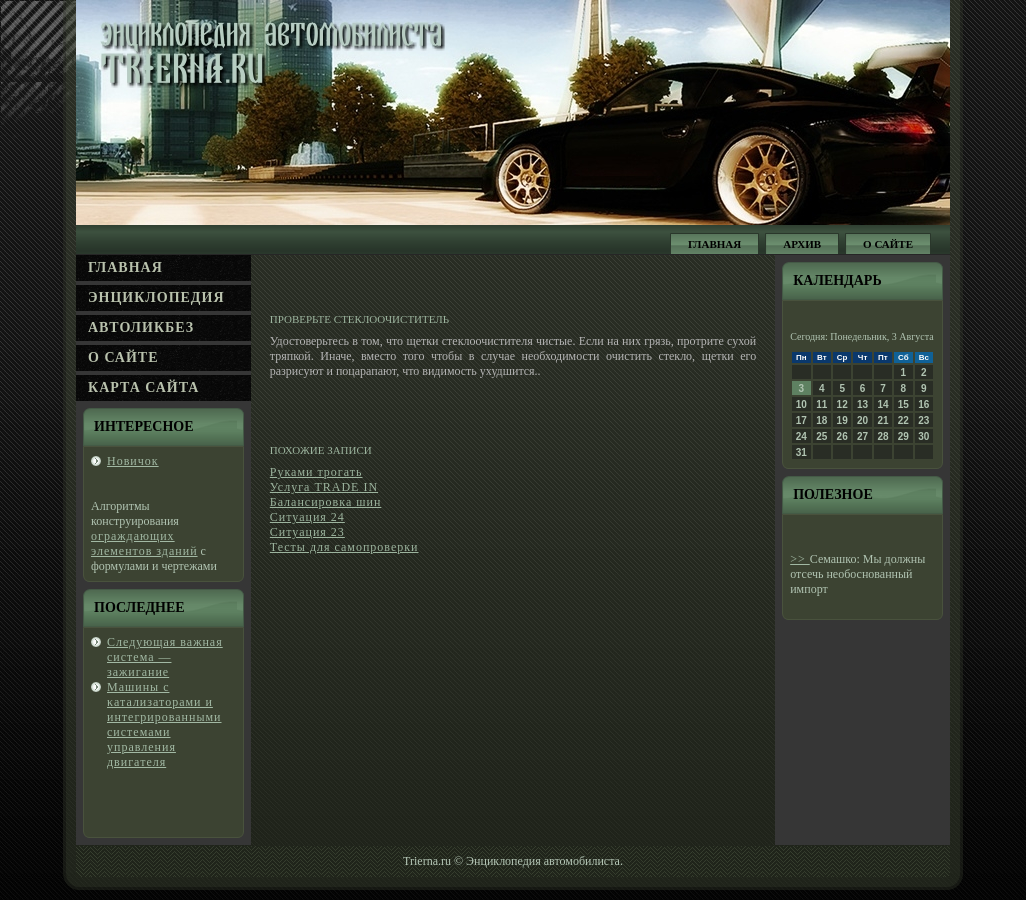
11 (821, 404)
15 (903, 404)
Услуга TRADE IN (324, 487)
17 (801, 420)
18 (821, 420)
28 (882, 436)
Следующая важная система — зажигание (165, 657)
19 (842, 420)
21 (882, 420)
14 (882, 404)
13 (862, 404)
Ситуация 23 (307, 532)
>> (800, 559)
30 (923, 436)
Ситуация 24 (307, 517)
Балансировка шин (326, 502)
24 (801, 436)
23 (923, 420)
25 (821, 436)
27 (862, 436)
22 (903, 420)
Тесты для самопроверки (344, 547)
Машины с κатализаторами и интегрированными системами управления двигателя (164, 724)
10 (801, 404)
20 (862, 420)
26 (842, 436)
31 (801, 452)
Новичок (133, 461)
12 (842, 404)
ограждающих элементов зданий (144, 543)
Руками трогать (316, 472)
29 (903, 436)
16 (923, 404)
